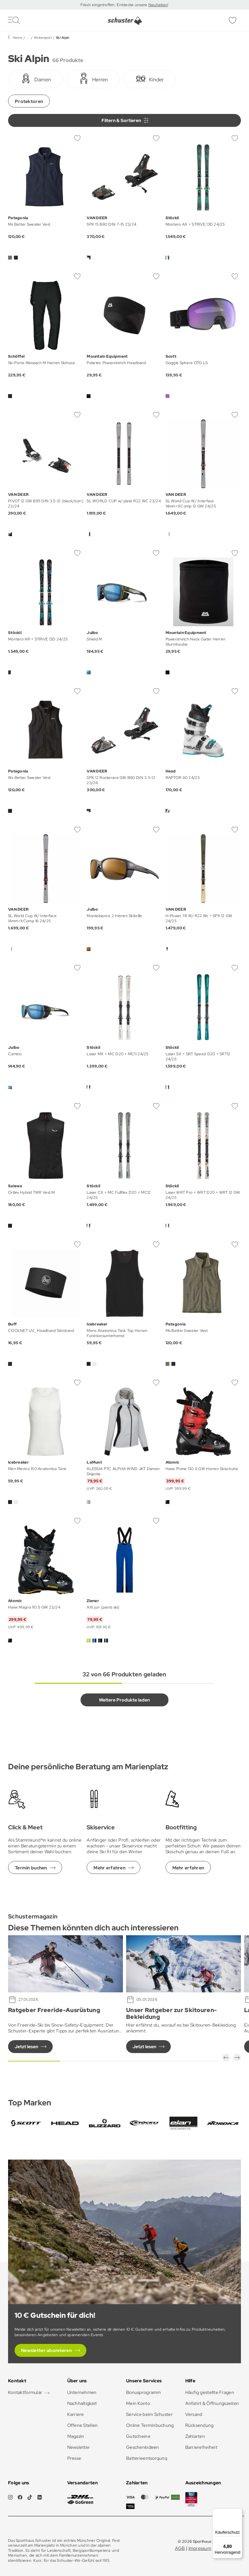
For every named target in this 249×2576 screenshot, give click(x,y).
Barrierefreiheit (201, 2447)
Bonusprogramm (143, 2392)
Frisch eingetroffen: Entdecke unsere (114, 4)
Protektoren (29, 101)
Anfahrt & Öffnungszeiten (212, 2403)
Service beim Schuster (149, 2414)
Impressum (200, 2548)
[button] (226, 2057)
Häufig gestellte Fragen (209, 2392)
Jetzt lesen (26, 2047)
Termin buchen (31, 1868)
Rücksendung (199, 2425)
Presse (74, 2458)
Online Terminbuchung (150, 2425)
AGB (180, 2548)
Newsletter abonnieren (46, 2350)
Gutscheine (138, 2436)
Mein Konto (138, 2403)
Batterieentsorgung (146, 2458)
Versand (193, 2414)
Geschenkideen (142, 2447)
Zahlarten (195, 2436)
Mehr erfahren (109, 1868)
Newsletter (78, 2447)
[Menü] (239, 2512)
